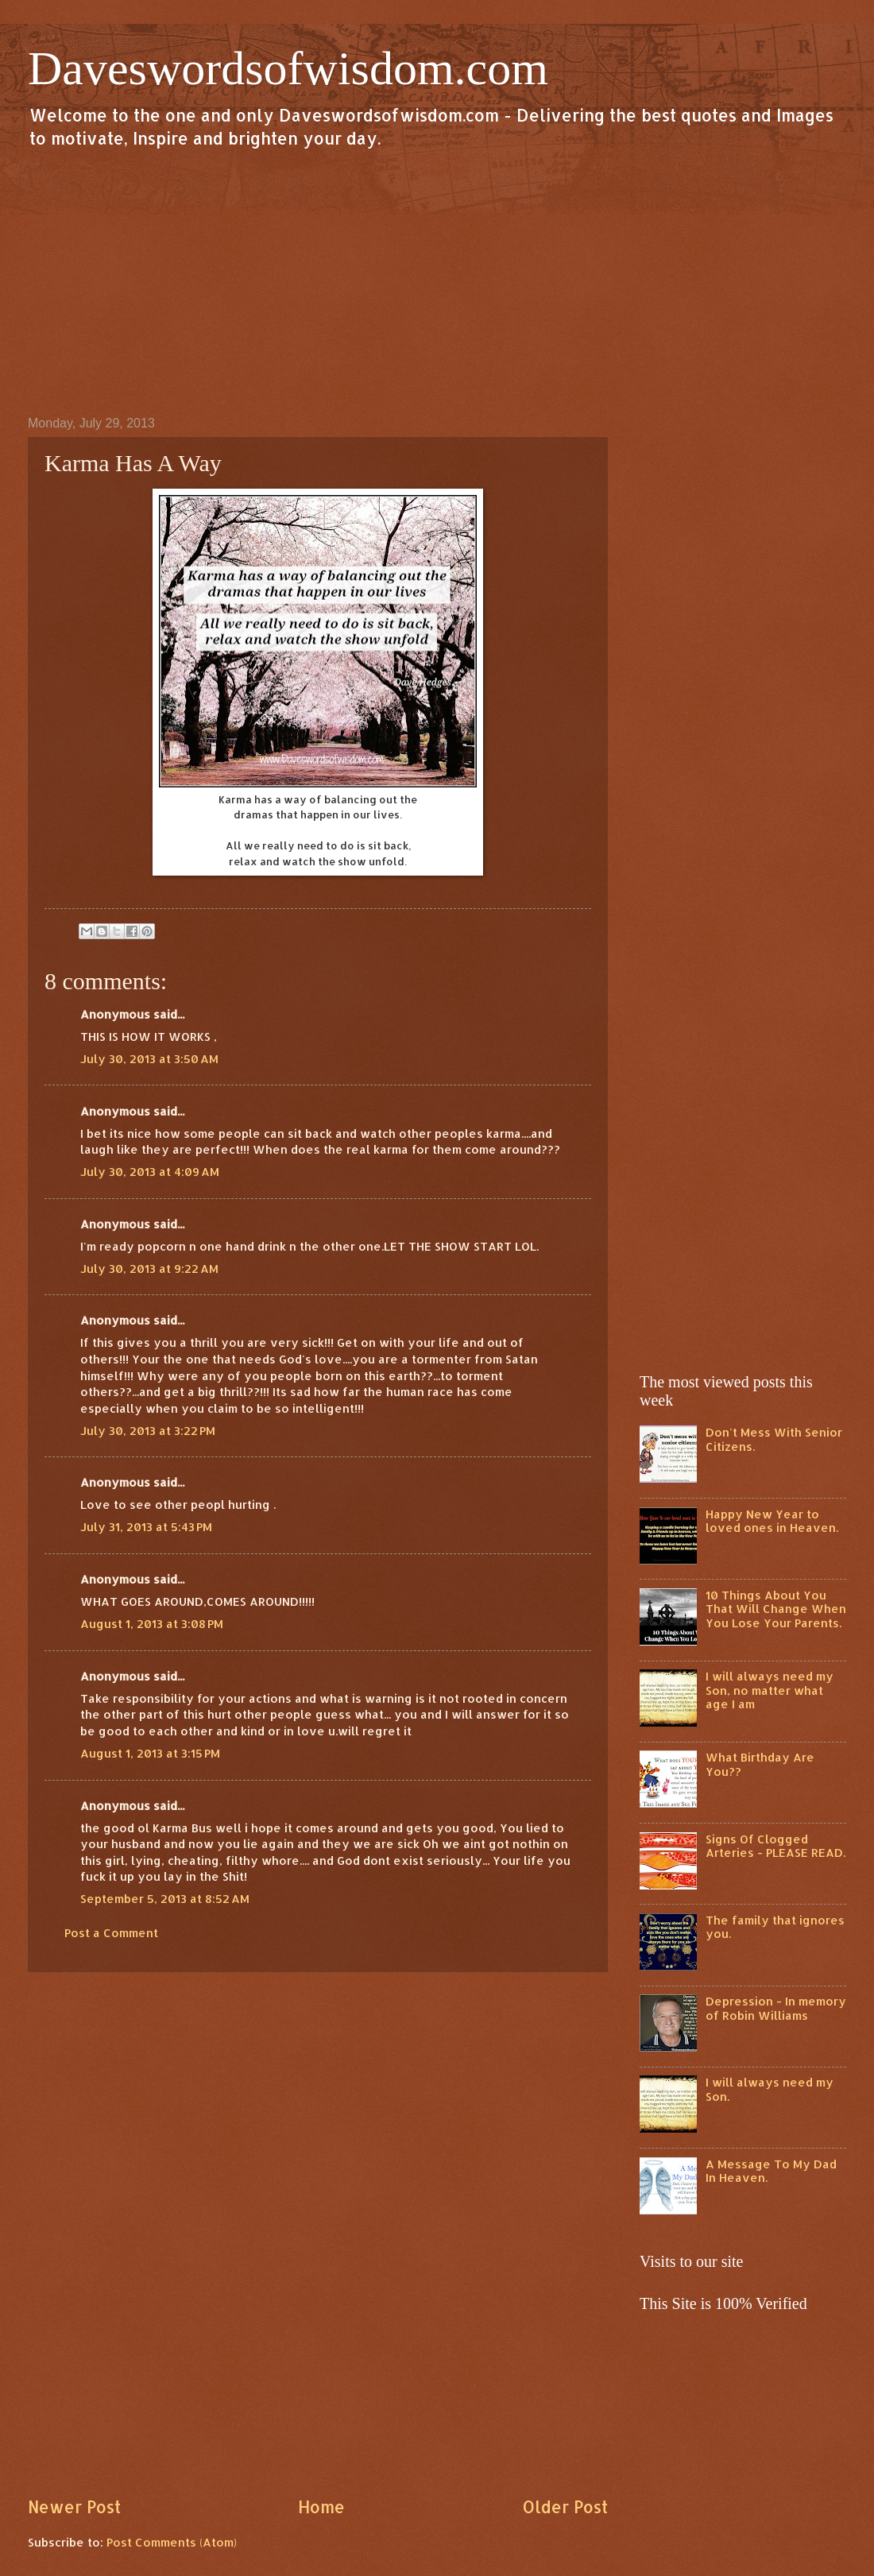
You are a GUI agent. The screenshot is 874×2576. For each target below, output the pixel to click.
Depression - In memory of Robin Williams (776, 2008)
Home (321, 2507)
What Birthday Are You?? (760, 1764)
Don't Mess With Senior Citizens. (774, 1439)
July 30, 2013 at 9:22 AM (149, 1268)
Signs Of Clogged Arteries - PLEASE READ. (775, 1846)
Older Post (565, 2507)
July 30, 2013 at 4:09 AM (149, 1171)
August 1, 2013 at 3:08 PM (151, 1623)
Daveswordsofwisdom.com (288, 68)
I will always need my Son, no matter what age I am (769, 1690)
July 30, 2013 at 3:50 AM (149, 1058)
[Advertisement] (437, 281)
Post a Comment (111, 1932)
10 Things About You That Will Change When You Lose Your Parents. (776, 1609)
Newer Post (74, 2507)
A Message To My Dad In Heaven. (771, 2171)
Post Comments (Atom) (171, 2542)
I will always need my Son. (769, 2089)
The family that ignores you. (775, 1927)
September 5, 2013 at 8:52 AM (164, 1898)
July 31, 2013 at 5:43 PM (146, 1526)
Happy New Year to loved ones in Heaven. (772, 1521)
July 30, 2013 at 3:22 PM (147, 1430)
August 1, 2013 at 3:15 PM (150, 1753)
